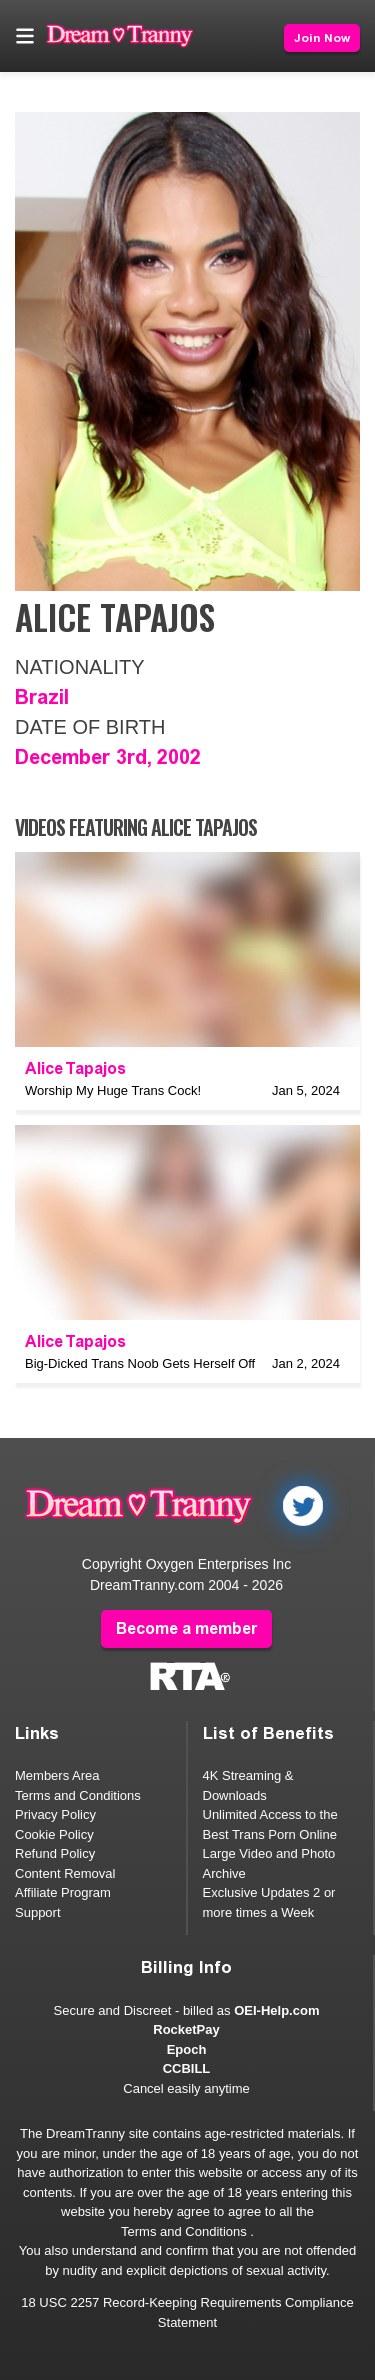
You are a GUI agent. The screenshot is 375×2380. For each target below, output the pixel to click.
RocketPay (186, 2029)
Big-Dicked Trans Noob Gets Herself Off (140, 1363)
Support (38, 1912)
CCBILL (187, 2068)
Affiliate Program (63, 1892)
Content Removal (65, 1873)
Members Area (57, 1775)
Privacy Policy (55, 1814)
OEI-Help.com (276, 2010)
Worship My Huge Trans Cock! (113, 1090)
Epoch (187, 2049)
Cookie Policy (54, 1834)
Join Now (322, 38)
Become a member (186, 1628)
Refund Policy (55, 1853)
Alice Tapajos (75, 1068)
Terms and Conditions (78, 1795)
